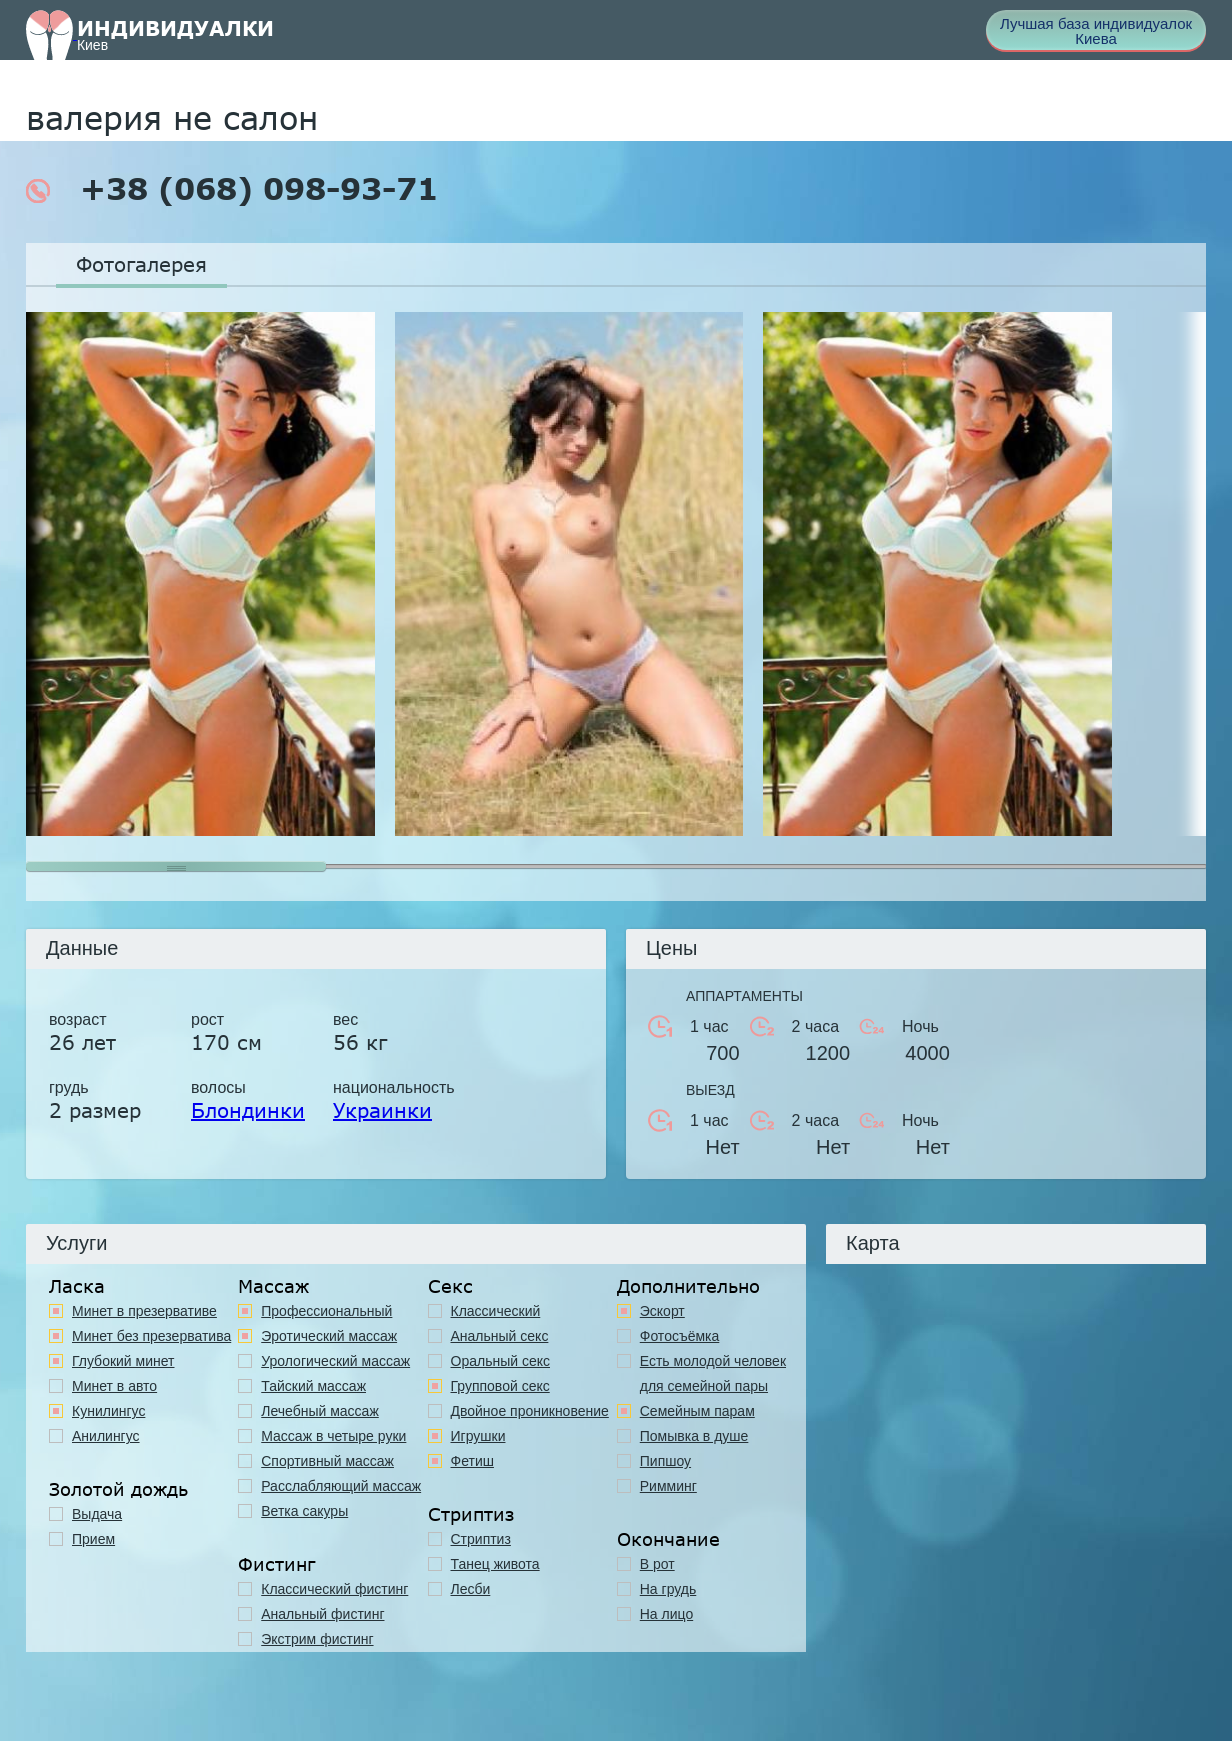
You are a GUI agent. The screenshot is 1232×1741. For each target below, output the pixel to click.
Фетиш (472, 1461)
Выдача (97, 1514)
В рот (657, 1564)
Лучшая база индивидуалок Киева (1096, 31)
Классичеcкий (496, 1311)
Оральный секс (501, 1361)
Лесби (471, 1589)
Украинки (382, 1110)
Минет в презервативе (144, 1311)
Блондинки (248, 1110)
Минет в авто (114, 1386)
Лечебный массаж (320, 1411)
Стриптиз (481, 1539)
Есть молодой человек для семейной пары (713, 1373)
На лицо (666, 1614)
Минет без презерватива (151, 1336)
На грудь (668, 1589)
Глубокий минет (123, 1361)
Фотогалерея (141, 264)
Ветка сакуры (304, 1511)
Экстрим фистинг (317, 1639)
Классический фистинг (334, 1589)
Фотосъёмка (680, 1336)
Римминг (668, 1486)
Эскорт (662, 1311)
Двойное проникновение (530, 1411)
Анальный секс (500, 1336)
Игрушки (478, 1436)
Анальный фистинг (322, 1614)
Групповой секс (500, 1386)
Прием (93, 1539)
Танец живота (495, 1564)
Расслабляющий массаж (341, 1486)
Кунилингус (108, 1411)
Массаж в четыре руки (333, 1436)
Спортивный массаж (327, 1461)
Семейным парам (697, 1411)
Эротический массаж (329, 1336)
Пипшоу (665, 1461)
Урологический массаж (335, 1361)
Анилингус (106, 1436)
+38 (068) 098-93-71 (232, 189)
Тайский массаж (313, 1386)
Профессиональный (326, 1311)
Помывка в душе (694, 1436)
